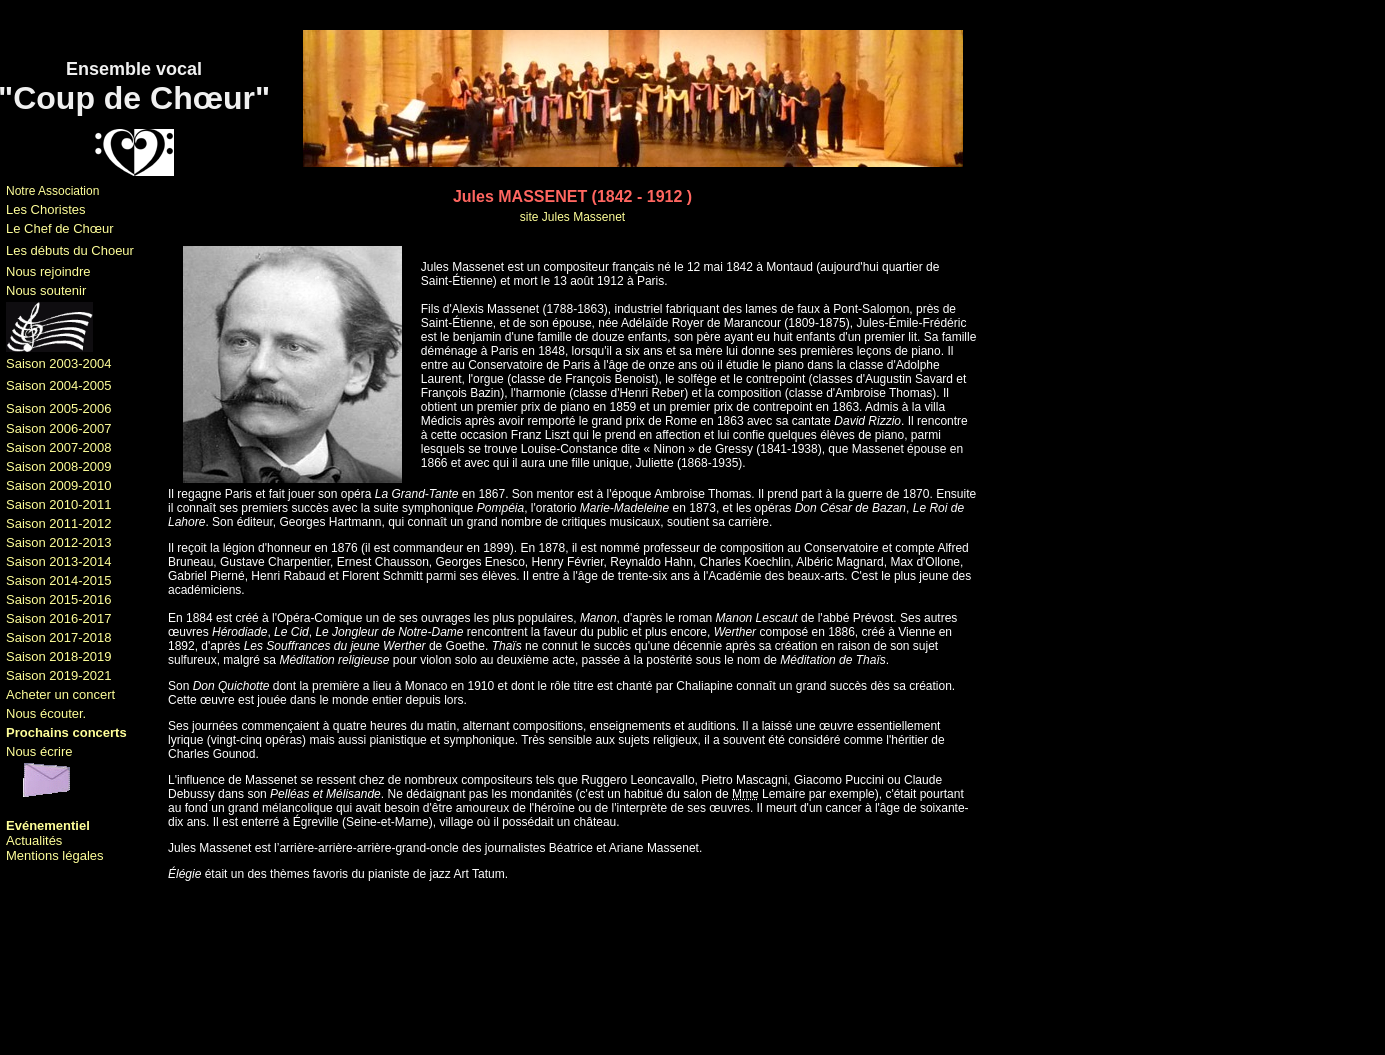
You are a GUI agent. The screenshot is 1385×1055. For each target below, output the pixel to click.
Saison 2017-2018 (59, 637)
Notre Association (52, 191)
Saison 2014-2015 (59, 580)
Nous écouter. (46, 713)
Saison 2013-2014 (59, 561)
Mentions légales (55, 855)
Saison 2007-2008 (59, 447)
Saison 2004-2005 (59, 385)
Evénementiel (48, 825)
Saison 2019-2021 (59, 675)
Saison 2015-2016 (59, 599)
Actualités (34, 840)
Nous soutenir (46, 290)
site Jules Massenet (572, 217)
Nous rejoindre (48, 271)
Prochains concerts (66, 732)
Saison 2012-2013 (59, 542)
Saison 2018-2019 (59, 656)
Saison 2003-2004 (59, 363)
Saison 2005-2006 (59, 408)
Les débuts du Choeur (70, 250)
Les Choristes (45, 209)
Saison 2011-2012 (59, 523)
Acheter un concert (60, 694)
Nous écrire (39, 751)
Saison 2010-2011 (59, 504)
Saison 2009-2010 (59, 485)
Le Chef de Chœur (60, 228)
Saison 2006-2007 (59, 428)
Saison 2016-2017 (59, 618)
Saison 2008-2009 (59, 466)
